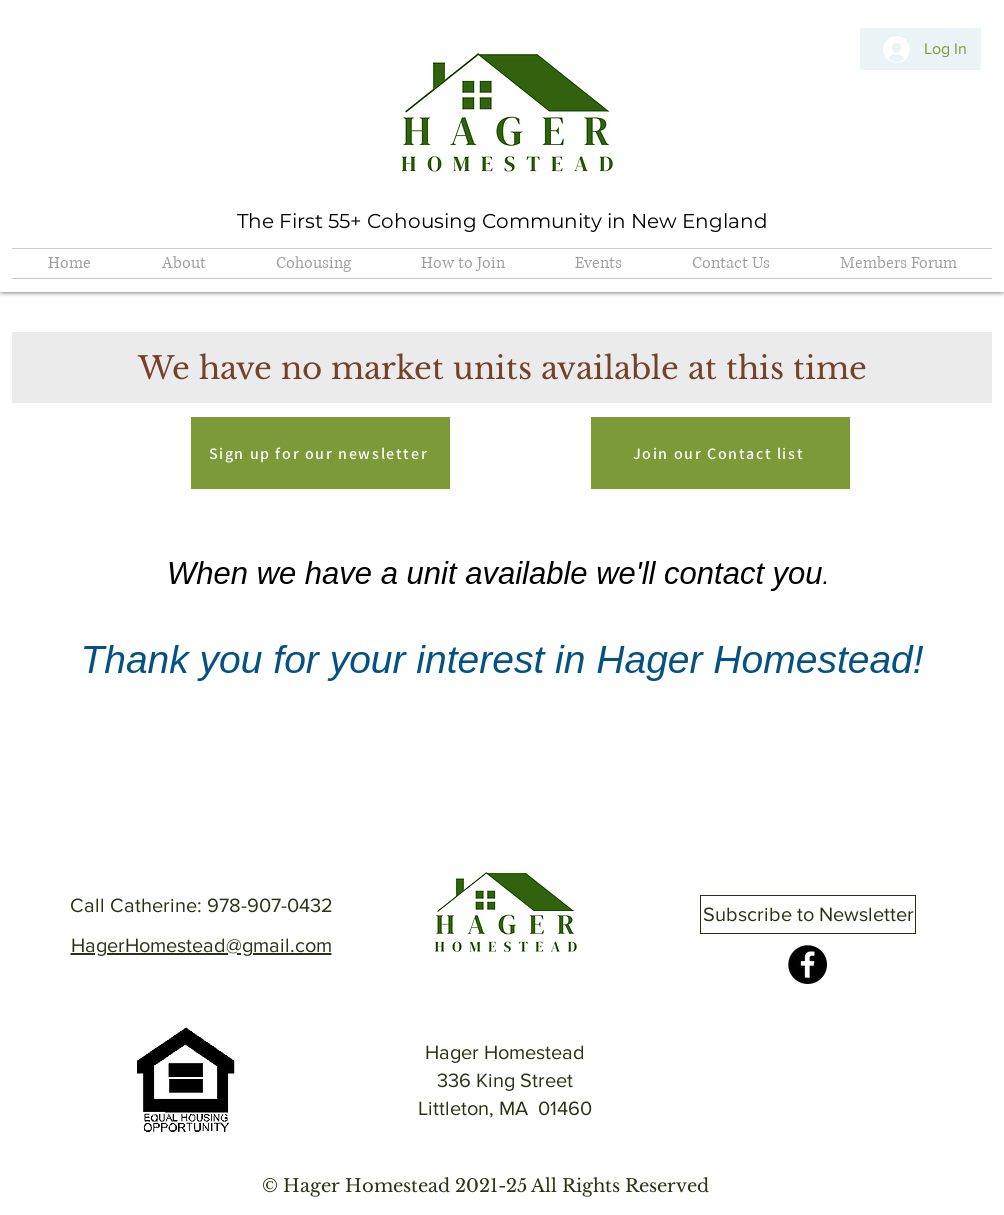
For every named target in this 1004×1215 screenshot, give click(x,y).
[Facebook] (807, 964)
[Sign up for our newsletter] (320, 453)
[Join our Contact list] (720, 453)
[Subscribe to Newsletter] (808, 914)
